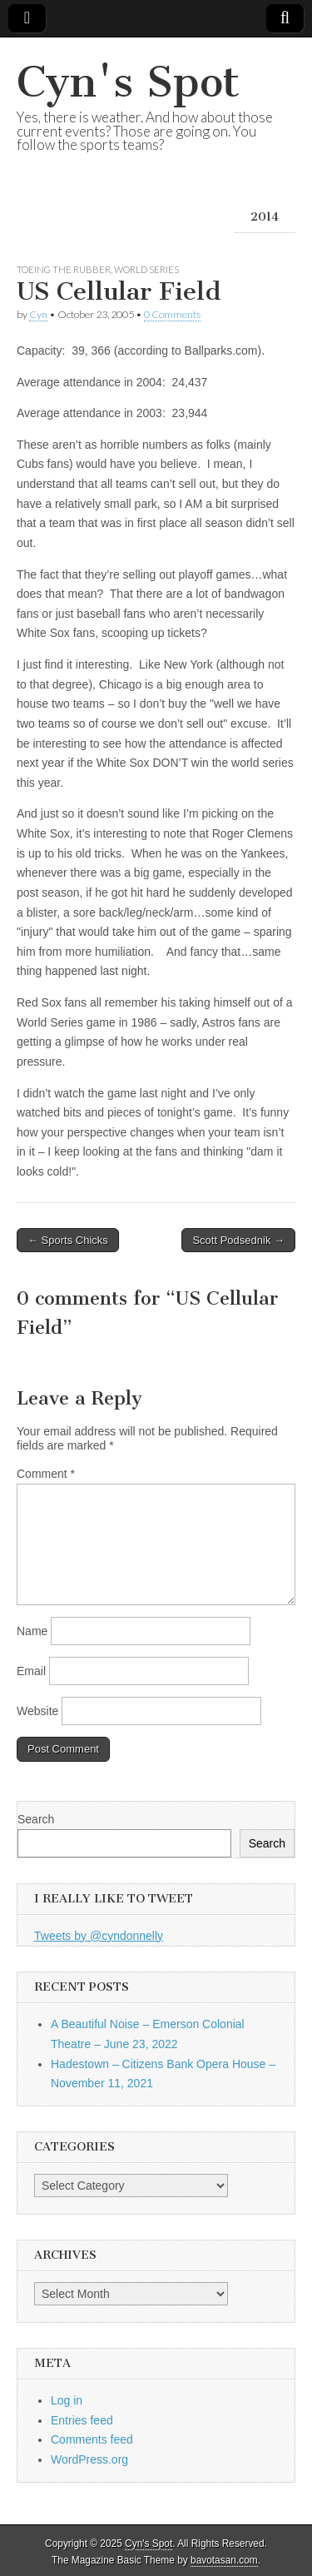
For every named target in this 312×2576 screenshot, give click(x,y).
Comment (46, 1473)
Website (37, 1711)
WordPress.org (89, 2459)
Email (31, 1671)
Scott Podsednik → (238, 1240)
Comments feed (92, 2439)
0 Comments (172, 314)
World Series (146, 269)
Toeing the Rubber (64, 269)
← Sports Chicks (67, 1240)
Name (32, 1631)
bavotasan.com (224, 2560)
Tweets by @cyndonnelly (98, 1935)
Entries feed (82, 2420)
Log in (66, 2400)
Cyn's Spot (128, 82)
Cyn (38, 314)
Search (35, 1819)
